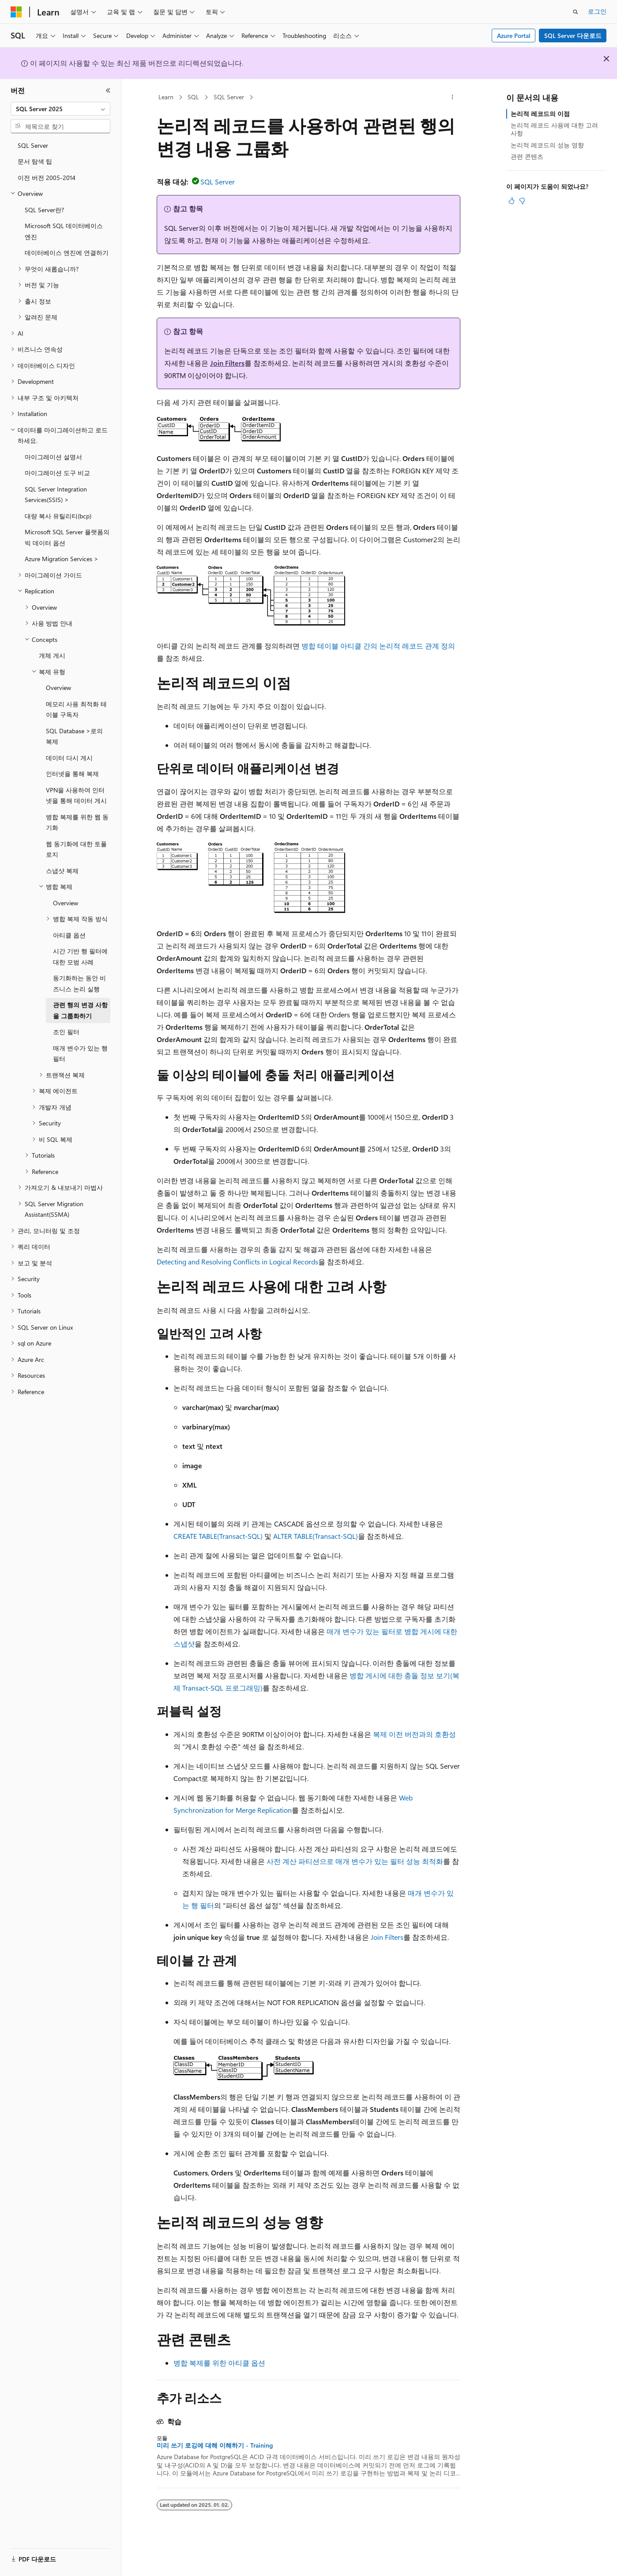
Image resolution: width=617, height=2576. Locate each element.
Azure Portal (513, 35)
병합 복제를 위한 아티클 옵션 (219, 2362)
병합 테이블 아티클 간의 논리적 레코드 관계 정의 (378, 645)
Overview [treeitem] (58, 687)
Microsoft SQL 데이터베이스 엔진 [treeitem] (64, 231)
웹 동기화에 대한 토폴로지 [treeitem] (76, 849)
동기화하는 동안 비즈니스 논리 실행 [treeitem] (79, 983)
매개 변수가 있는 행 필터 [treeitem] (80, 1053)
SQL (193, 97)
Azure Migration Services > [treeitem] (61, 559)
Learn (165, 97)
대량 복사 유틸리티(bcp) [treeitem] (58, 516)
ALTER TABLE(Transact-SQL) (315, 1536)
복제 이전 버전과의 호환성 (414, 1734)
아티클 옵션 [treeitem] (69, 935)
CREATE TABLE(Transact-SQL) (218, 1536)
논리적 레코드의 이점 (540, 113)
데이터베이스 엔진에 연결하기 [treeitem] (67, 252)
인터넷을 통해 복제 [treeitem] (72, 773)
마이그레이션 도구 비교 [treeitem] (57, 473)
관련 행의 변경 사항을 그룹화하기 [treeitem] (80, 1010)
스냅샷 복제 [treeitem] (62, 870)
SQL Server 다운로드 (573, 35)
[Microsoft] (16, 12)
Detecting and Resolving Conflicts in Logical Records (237, 1261)
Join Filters (227, 362)
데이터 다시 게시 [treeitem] (69, 758)
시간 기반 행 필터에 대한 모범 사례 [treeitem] (80, 956)
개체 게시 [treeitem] (52, 655)
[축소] (108, 90)
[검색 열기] (575, 12)
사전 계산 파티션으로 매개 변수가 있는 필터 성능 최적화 (355, 1861)
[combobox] (60, 109)
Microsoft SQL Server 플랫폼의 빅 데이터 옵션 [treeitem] (67, 537)
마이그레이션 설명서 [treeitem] (53, 457)
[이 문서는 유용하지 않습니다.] (522, 200)
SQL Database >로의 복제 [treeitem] (74, 736)
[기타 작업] (452, 97)
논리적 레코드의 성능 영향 (547, 145)
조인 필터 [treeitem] (66, 1031)
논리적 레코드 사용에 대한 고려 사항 (554, 129)
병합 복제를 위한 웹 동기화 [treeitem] (77, 822)
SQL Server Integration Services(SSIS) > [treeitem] (56, 494)
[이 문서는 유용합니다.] (511, 200)
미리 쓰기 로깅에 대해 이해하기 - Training (215, 2445)
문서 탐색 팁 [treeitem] (35, 161)
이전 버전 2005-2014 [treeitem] (46, 177)
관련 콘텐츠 (527, 156)
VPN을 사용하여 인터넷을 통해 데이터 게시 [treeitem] (76, 795)
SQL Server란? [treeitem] (44, 210)
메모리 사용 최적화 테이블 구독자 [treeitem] (76, 709)
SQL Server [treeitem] (33, 145)
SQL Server (229, 97)
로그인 (597, 11)
